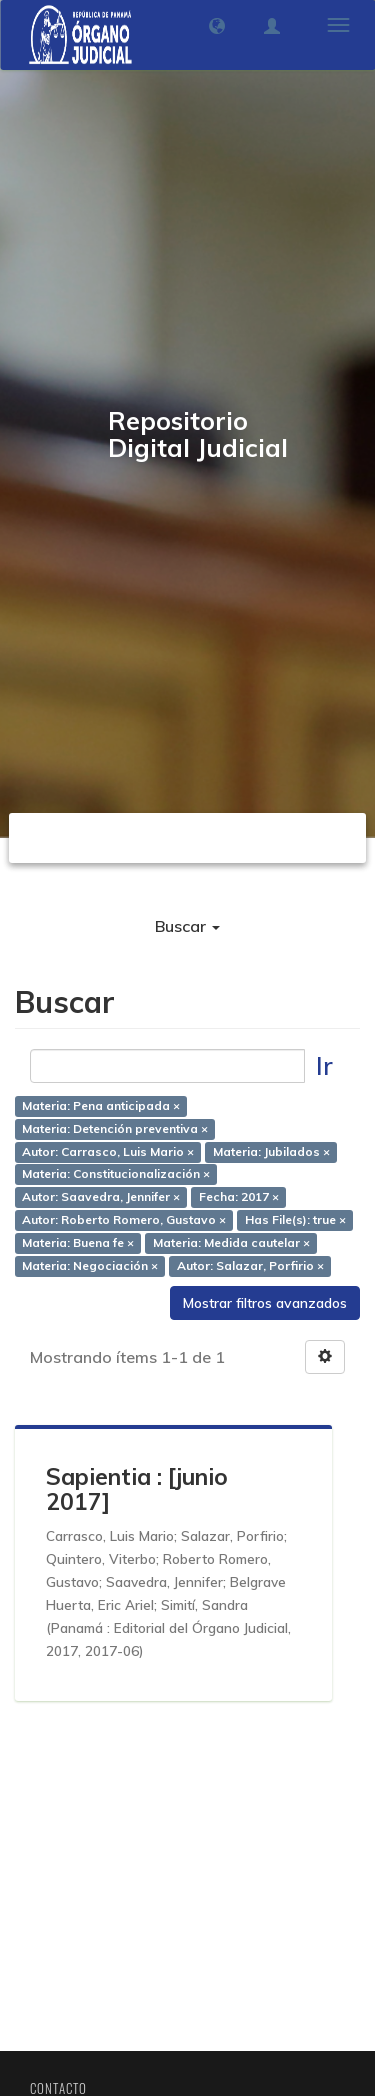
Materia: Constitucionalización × (116, 1174)
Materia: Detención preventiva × (115, 1128)
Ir (324, 1065)
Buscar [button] (187, 926)
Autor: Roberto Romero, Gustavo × (124, 1219)
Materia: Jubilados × (271, 1151)
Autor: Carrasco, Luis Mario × (108, 1151)
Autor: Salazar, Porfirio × (250, 1265)
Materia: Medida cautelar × (231, 1242)
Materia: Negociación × (90, 1265)
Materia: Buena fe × (78, 1242)
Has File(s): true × (295, 1219)
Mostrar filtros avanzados (265, 1303)
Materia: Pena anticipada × (101, 1105)
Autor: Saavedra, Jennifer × (101, 1197)
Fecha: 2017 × (239, 1197)
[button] (217, 26)
